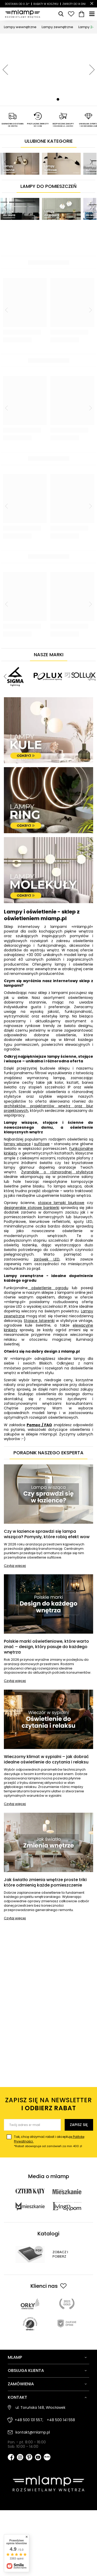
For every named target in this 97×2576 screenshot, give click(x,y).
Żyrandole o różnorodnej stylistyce (57, 1172)
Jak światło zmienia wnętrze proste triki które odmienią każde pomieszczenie (45, 1882)
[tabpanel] (48, 70)
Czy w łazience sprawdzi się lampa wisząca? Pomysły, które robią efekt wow (46, 1534)
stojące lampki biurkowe (61, 1202)
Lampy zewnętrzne (57, 27)
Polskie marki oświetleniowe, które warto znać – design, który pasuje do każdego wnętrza (46, 1647)
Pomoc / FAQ (39, 1424)
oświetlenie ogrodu (48, 1287)
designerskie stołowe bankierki (31, 1207)
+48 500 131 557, (29, 2419)
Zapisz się (79, 2124)
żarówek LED (47, 1259)
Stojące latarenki (39, 1320)
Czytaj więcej (15, 1566)
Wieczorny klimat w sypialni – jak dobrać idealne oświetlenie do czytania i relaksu (46, 1759)
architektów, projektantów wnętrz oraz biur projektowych (48, 1108)
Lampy (87, 27)
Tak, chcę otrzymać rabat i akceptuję (53, 2141)
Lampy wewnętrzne (20, 27)
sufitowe (42, 1143)
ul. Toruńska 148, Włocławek (40, 2407)
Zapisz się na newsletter (48, 2104)
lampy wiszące (17, 1143)
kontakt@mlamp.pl (33, 2432)
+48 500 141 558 (61, 2419)
